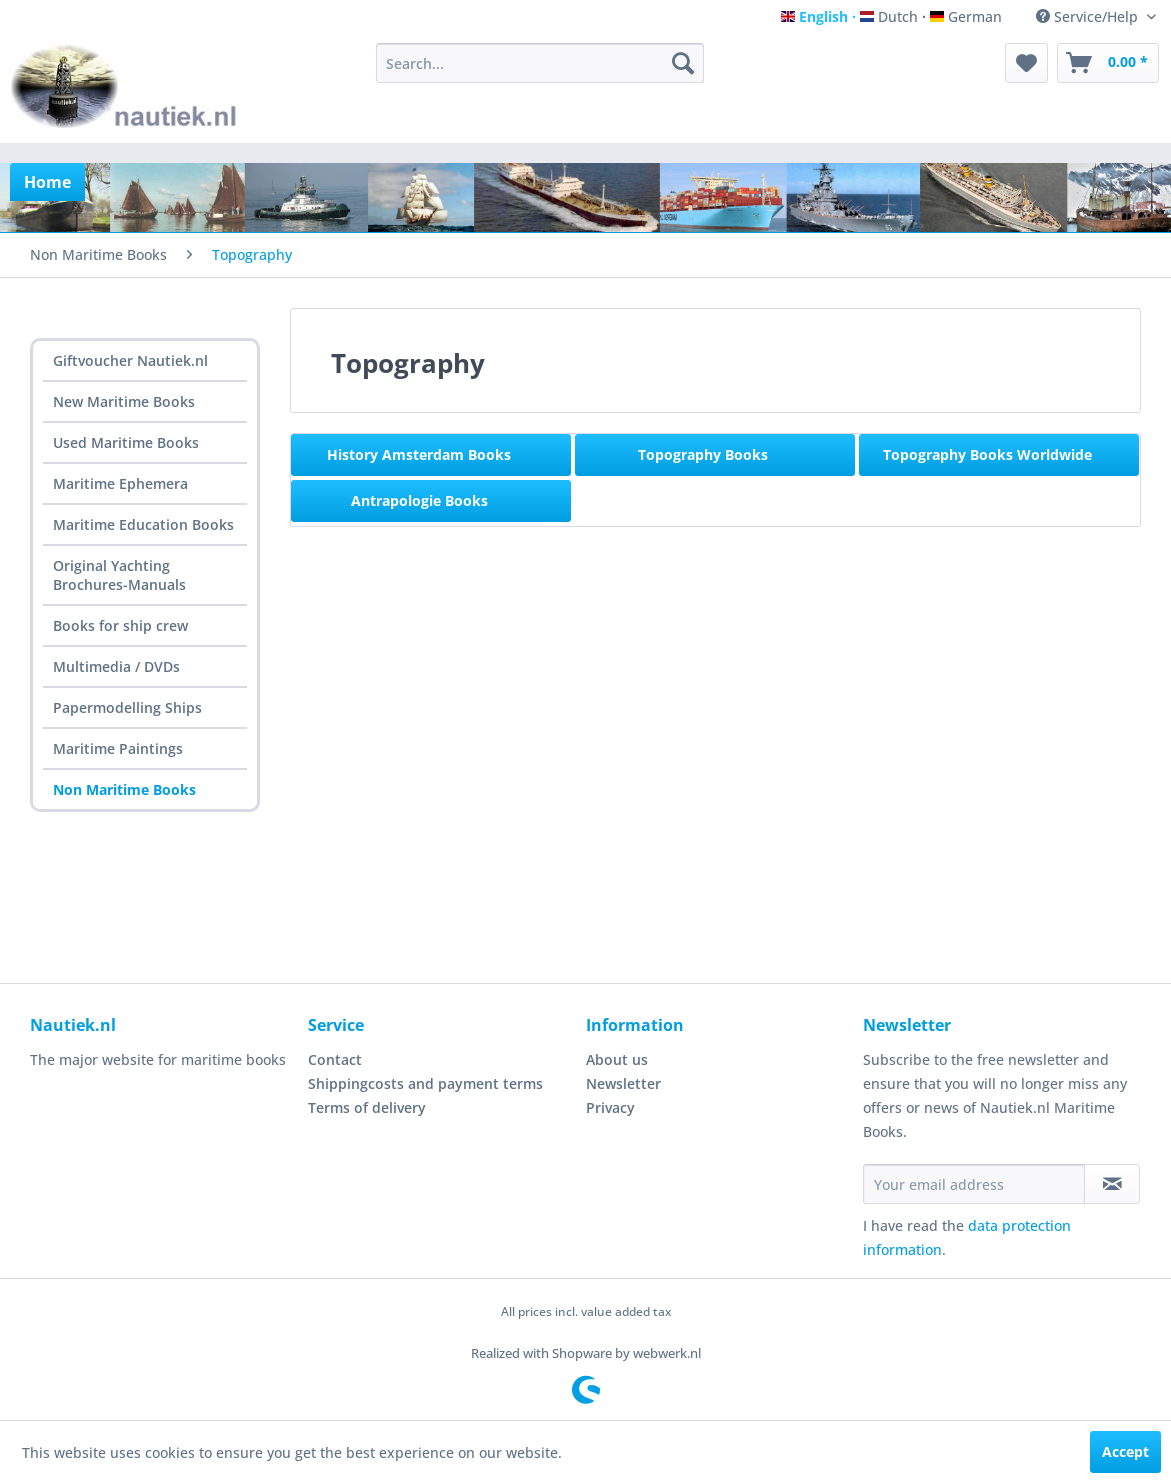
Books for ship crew (120, 625)
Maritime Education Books (143, 524)
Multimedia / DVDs (116, 666)
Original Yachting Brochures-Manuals (119, 575)
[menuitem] (540, 63)
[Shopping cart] (1108, 63)
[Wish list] (1026, 63)
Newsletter (623, 1083)
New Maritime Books (124, 401)
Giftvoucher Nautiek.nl (130, 360)
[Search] (683, 63)
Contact (335, 1059)
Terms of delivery (367, 1107)
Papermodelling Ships (127, 707)
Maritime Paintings (118, 748)
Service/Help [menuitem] (1089, 16)
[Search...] (540, 63)
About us (617, 1059)
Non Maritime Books (124, 789)
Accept (1125, 1451)
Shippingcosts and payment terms (425, 1083)
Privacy (610, 1107)
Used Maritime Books (126, 442)
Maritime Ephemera (120, 483)
